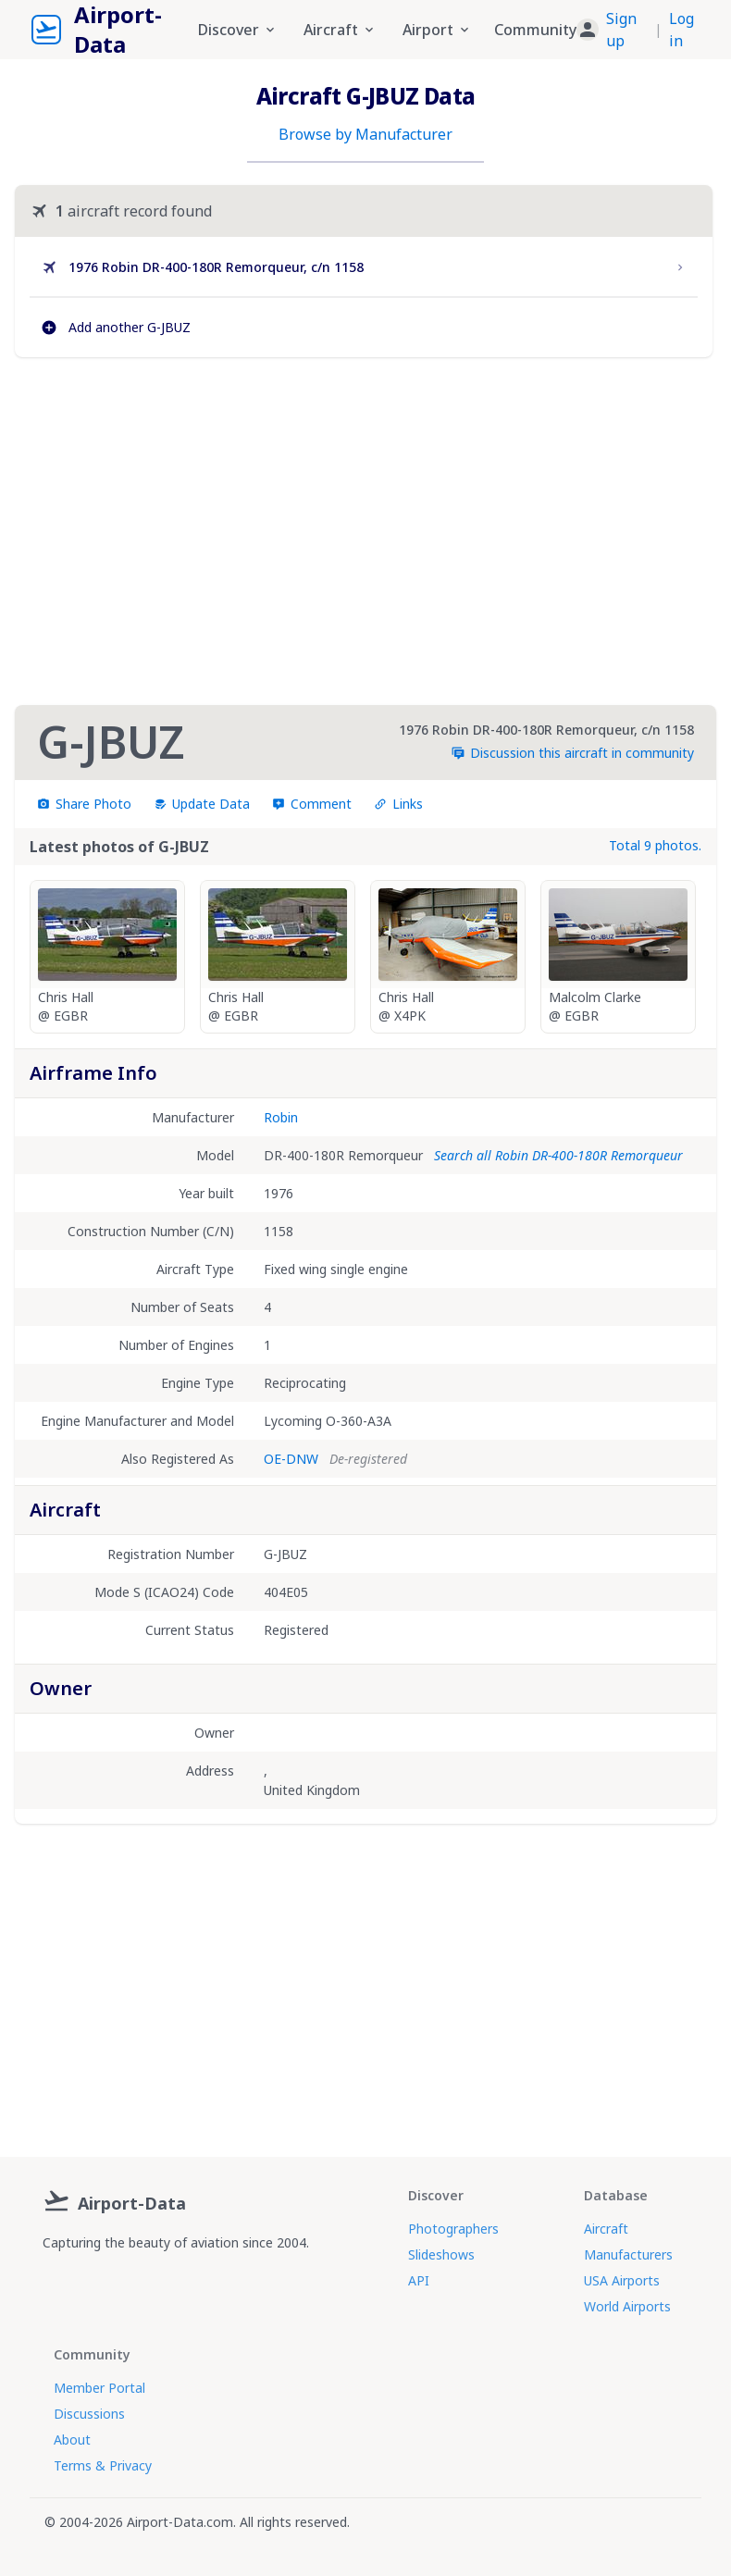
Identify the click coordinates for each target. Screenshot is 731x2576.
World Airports (627, 2306)
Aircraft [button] (340, 29)
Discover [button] (238, 29)
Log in (681, 29)
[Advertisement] (363, 531)
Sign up (621, 29)
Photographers (453, 2228)
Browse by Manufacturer (365, 134)
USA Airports (622, 2280)
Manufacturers (628, 2254)
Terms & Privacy (103, 2465)
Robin (281, 1117)
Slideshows (441, 2254)
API (418, 2280)
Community (535, 29)
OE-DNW (291, 1459)
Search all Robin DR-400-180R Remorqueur (558, 1155)
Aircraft (606, 2228)
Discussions (89, 2413)
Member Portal (99, 2387)
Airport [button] (437, 29)
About (72, 2439)
